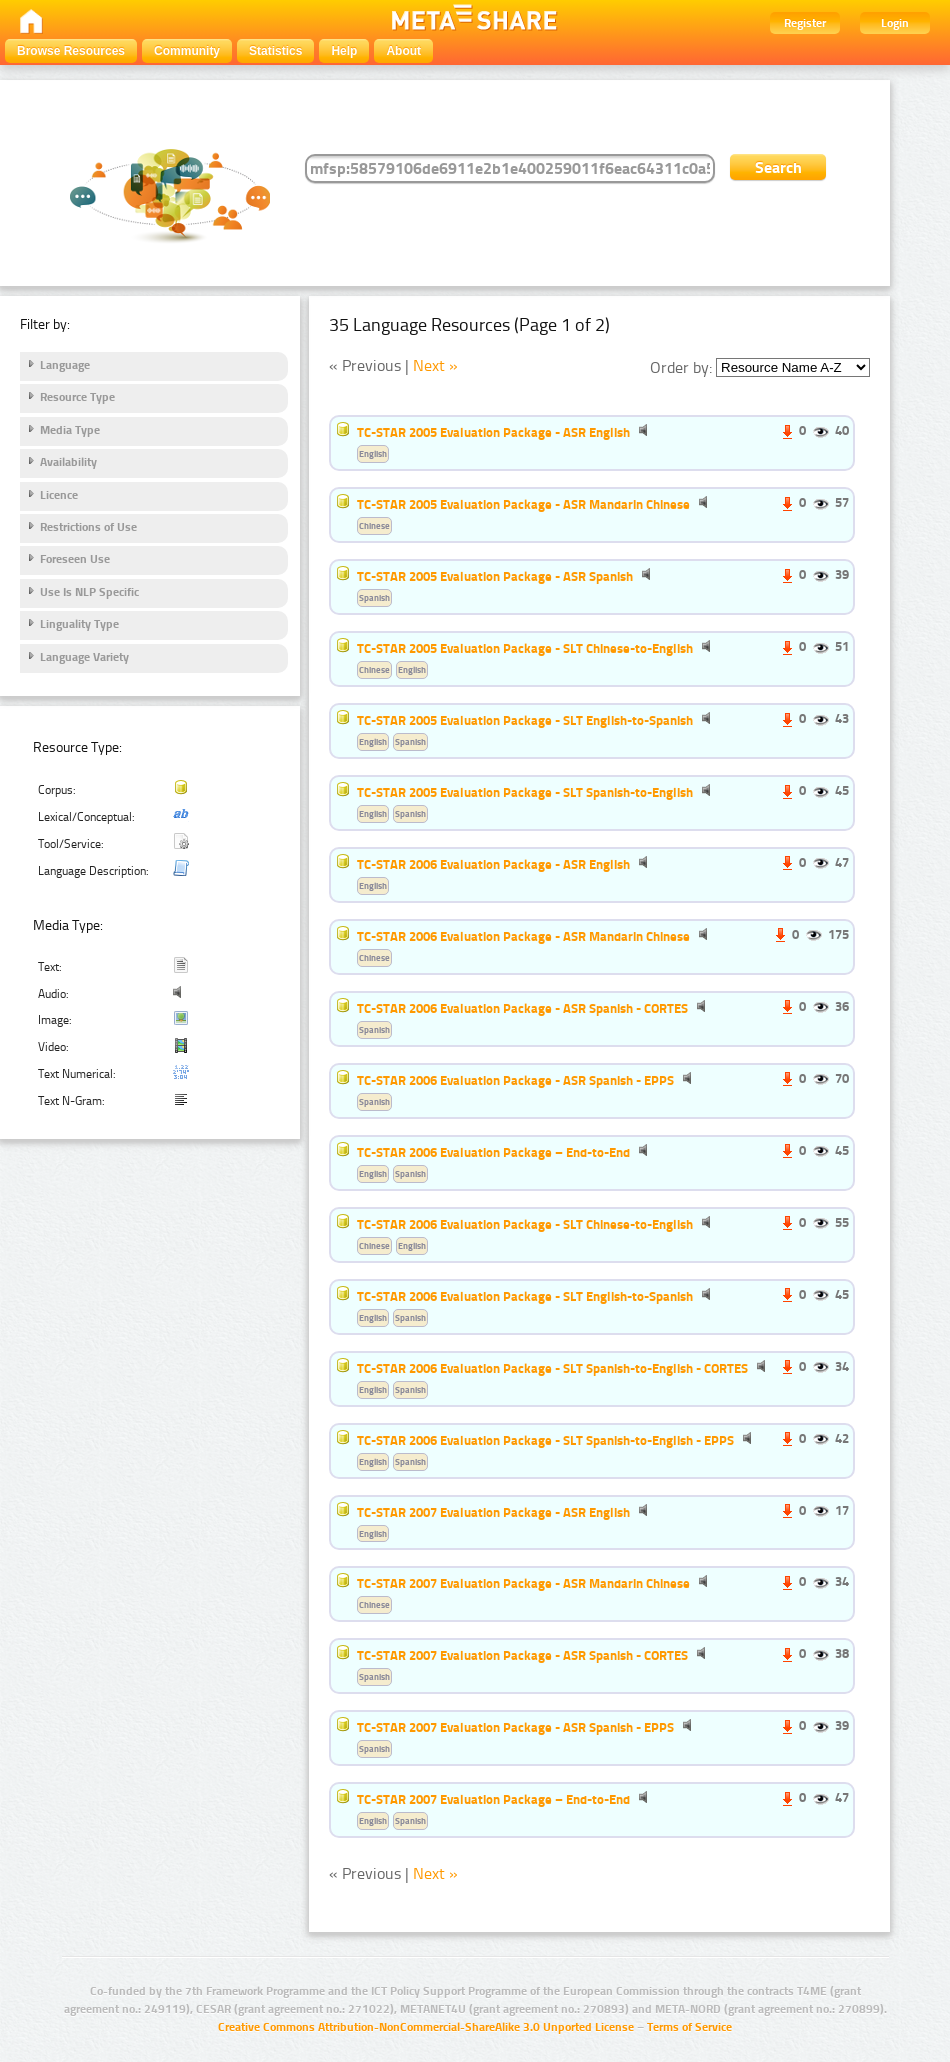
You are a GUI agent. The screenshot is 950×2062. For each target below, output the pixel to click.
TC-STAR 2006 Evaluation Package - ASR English (493, 864)
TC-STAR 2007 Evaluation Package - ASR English (493, 1512)
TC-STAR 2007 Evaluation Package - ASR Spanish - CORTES (522, 1655)
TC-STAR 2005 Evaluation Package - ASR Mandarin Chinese (523, 504)
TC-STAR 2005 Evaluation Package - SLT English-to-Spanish (525, 720)
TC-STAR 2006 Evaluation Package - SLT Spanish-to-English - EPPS (545, 1440)
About (403, 51)
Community (187, 51)
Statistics (275, 51)
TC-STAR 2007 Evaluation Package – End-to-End (493, 1799)
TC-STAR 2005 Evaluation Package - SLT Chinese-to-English (525, 648)
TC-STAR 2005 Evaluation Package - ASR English (493, 432)
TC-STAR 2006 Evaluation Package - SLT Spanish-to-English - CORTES (552, 1368)
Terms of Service (689, 2027)
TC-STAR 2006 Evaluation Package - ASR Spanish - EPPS (515, 1080)
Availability (68, 462)
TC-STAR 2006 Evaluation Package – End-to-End (493, 1152)
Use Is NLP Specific (89, 592)
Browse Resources (71, 51)
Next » (435, 365)
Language (65, 365)
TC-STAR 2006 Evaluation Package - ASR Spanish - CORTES (522, 1008)
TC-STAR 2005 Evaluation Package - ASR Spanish (495, 576)
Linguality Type (79, 624)
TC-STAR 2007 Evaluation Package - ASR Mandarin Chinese (523, 1583)
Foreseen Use (75, 559)
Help (344, 51)
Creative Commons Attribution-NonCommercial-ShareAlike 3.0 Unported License (426, 2027)
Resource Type (77, 397)
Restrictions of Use (88, 527)
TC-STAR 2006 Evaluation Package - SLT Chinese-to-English (525, 1224)
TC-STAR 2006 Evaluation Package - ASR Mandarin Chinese (523, 936)
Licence (59, 495)
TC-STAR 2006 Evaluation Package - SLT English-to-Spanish (525, 1296)
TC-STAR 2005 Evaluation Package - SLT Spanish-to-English (525, 792)
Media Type (70, 430)
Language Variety (84, 657)
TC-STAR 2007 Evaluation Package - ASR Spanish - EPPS (515, 1727)
